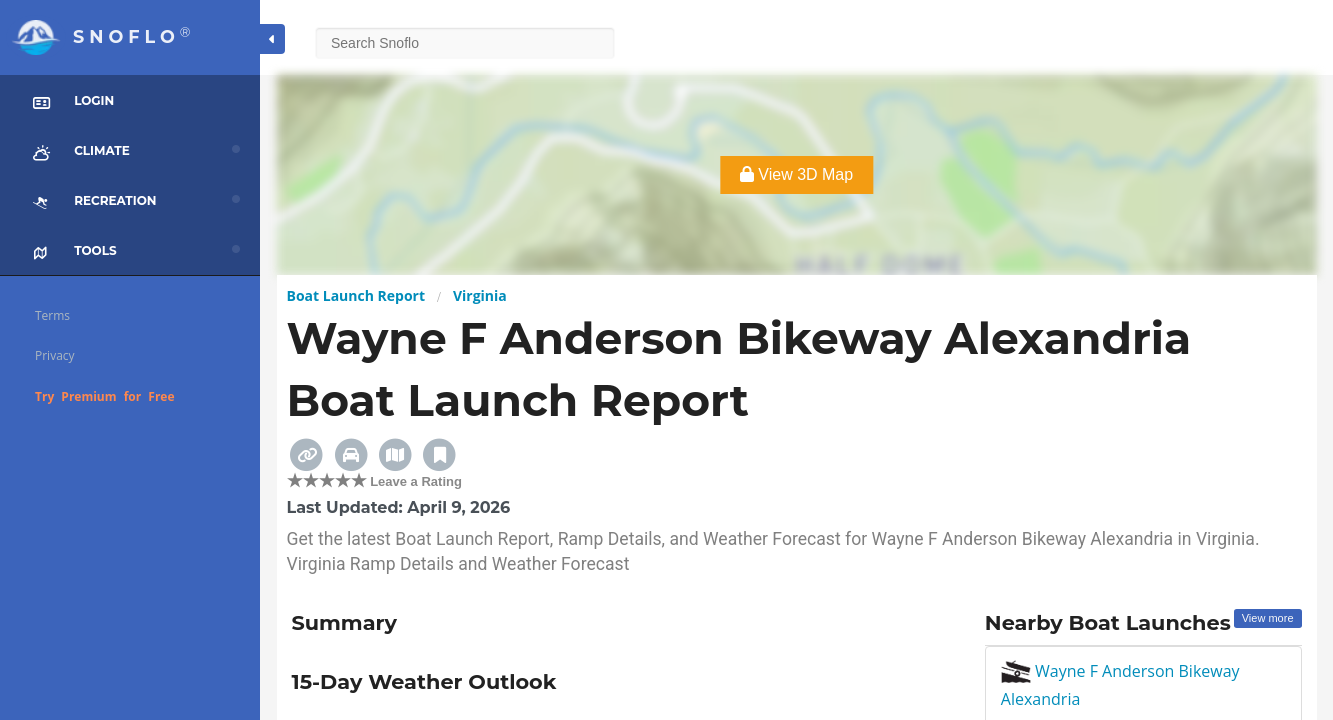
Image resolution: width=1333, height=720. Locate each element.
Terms (52, 315)
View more (1268, 618)
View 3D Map (796, 174)
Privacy (55, 355)
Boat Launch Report (356, 295)
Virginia (480, 295)
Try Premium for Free (105, 396)
